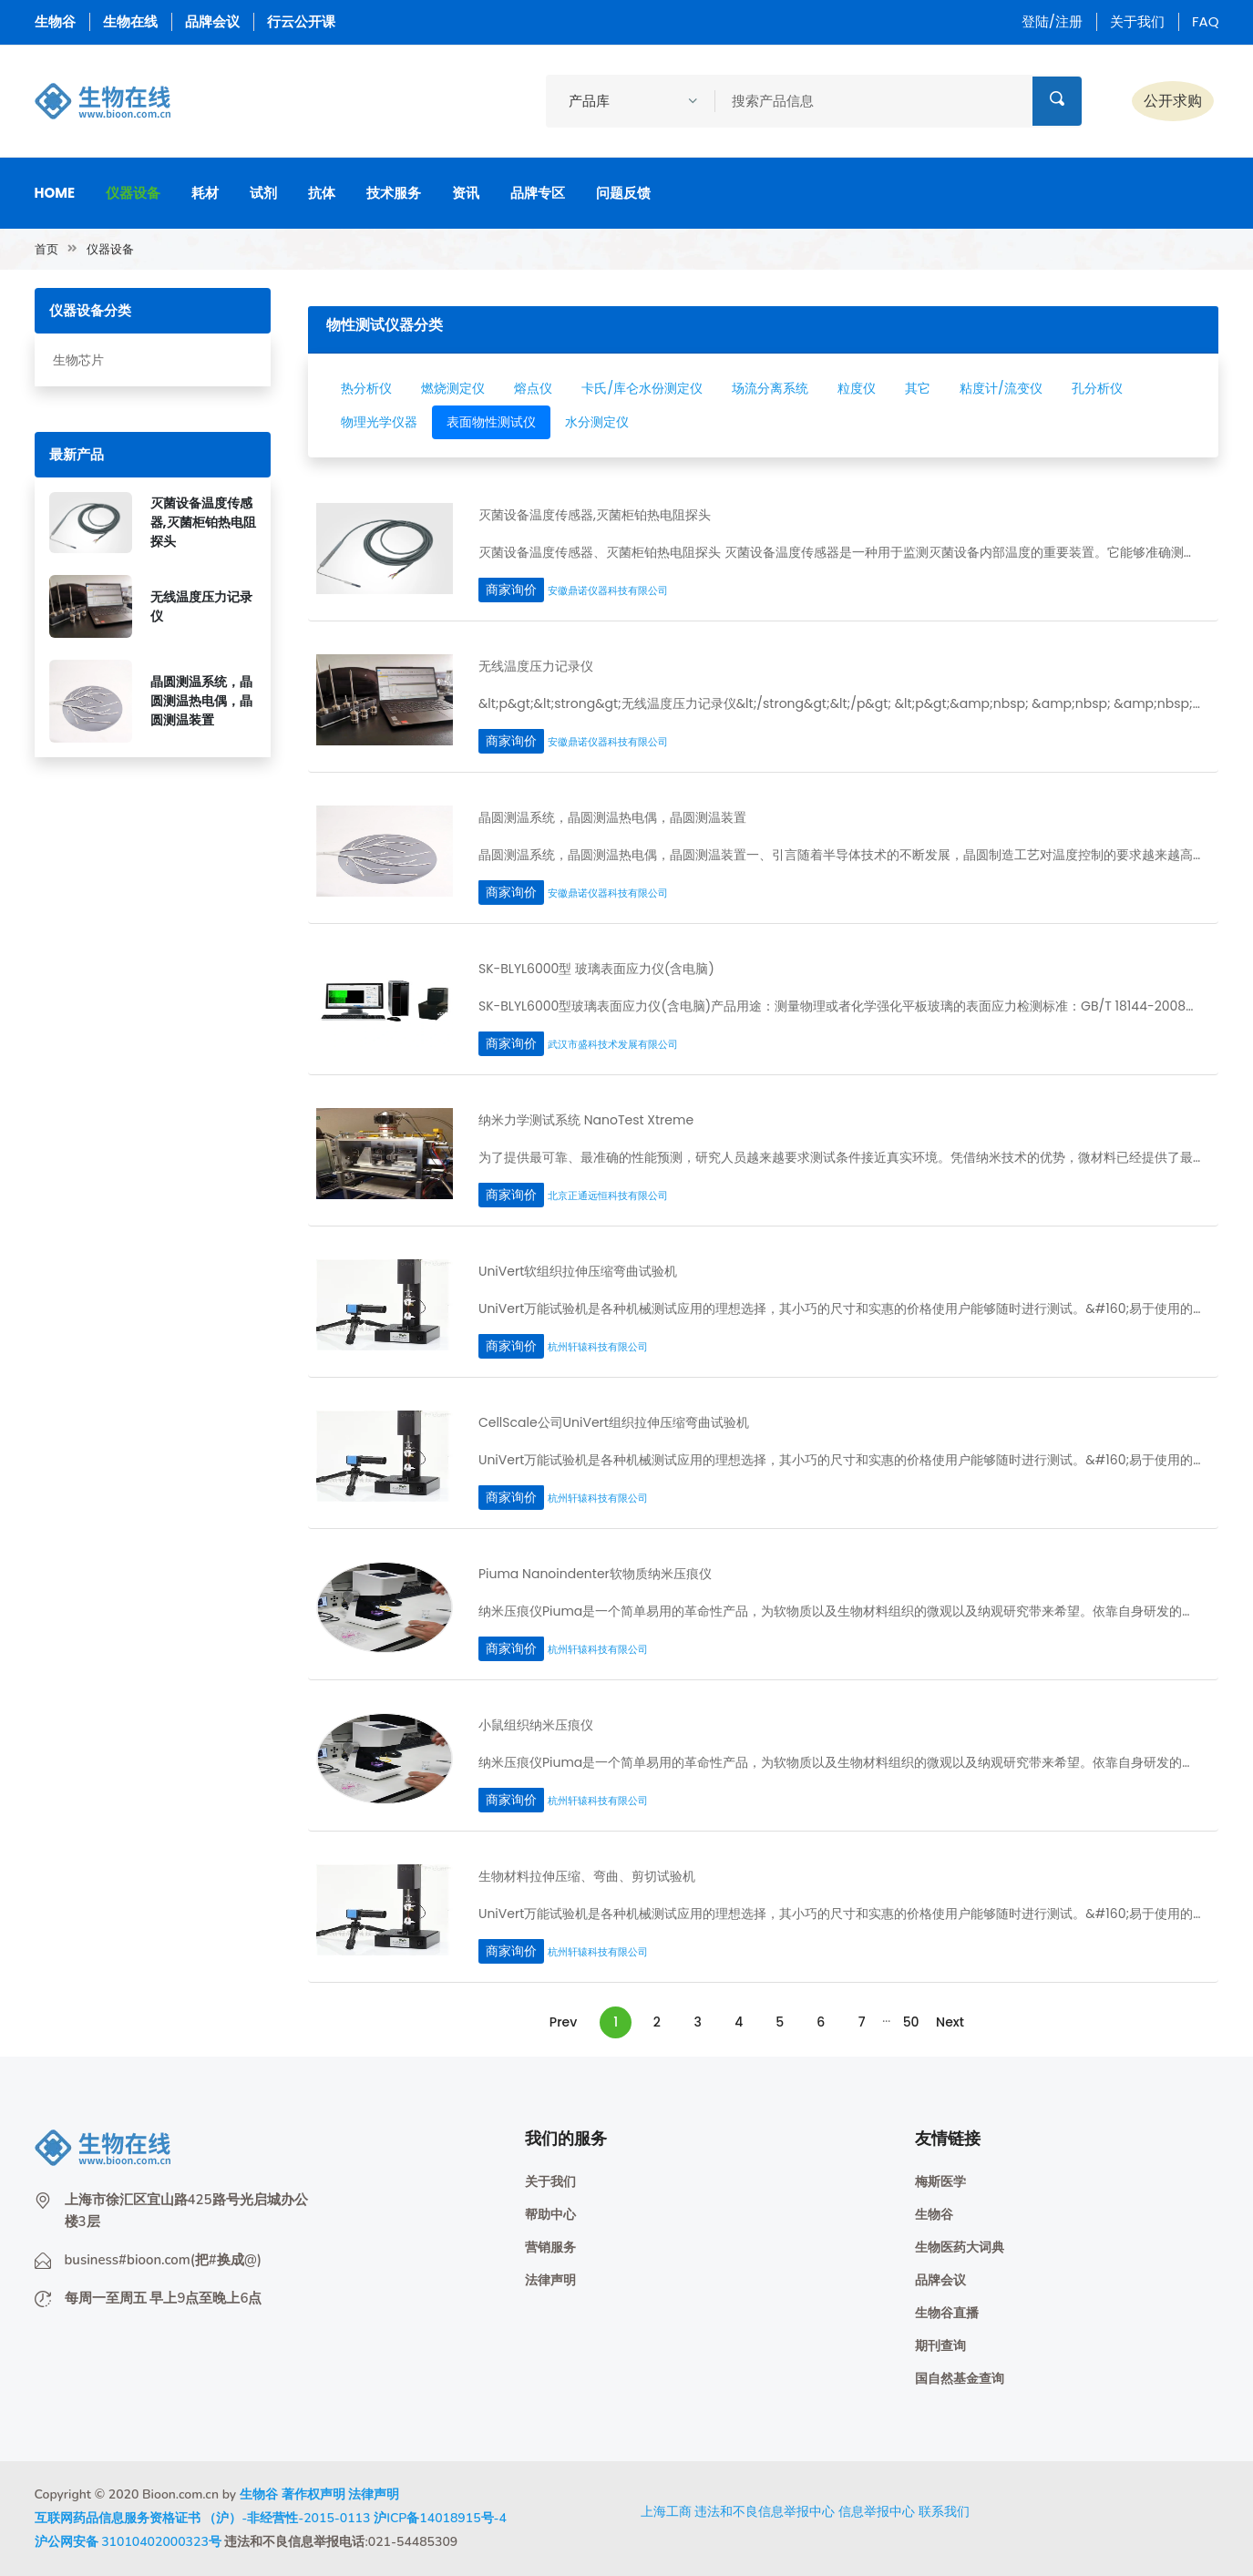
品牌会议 (212, 21)
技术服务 (393, 192)
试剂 (263, 192)
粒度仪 (856, 388)
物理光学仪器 (379, 422)
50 (911, 2022)
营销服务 (550, 2247)
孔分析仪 (1097, 388)
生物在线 (130, 21)
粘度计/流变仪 (1001, 388)
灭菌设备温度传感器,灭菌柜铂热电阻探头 (203, 522)
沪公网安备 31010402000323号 (128, 2541)
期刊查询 (940, 2346)
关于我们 (1137, 21)
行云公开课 (301, 21)
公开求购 (1173, 100)
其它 (917, 388)
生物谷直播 (947, 2313)
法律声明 (550, 2280)
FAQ (1205, 21)
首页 (46, 249)
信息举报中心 (876, 2511)
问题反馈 (623, 192)
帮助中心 (550, 2214)
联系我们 (944, 2511)
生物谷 (55, 21)
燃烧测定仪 (453, 388)
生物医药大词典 (959, 2247)
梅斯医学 (940, 2182)
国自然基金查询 (959, 2378)
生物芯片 (78, 360)
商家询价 (511, 589)
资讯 (465, 192)
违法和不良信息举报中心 (764, 2511)
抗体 (321, 192)
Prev (563, 2022)
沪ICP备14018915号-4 (440, 2518)
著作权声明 (313, 2494)
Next (950, 2022)
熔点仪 (533, 388)
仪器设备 (133, 192)
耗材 (205, 192)
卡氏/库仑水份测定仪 (642, 388)
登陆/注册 (1052, 21)
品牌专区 (537, 192)
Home (55, 192)
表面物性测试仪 (491, 422)
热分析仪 (366, 388)
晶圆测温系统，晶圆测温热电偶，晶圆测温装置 (201, 700)
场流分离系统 (770, 388)
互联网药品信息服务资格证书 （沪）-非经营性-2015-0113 (203, 2518)
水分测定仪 (597, 422)
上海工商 (666, 2511)
